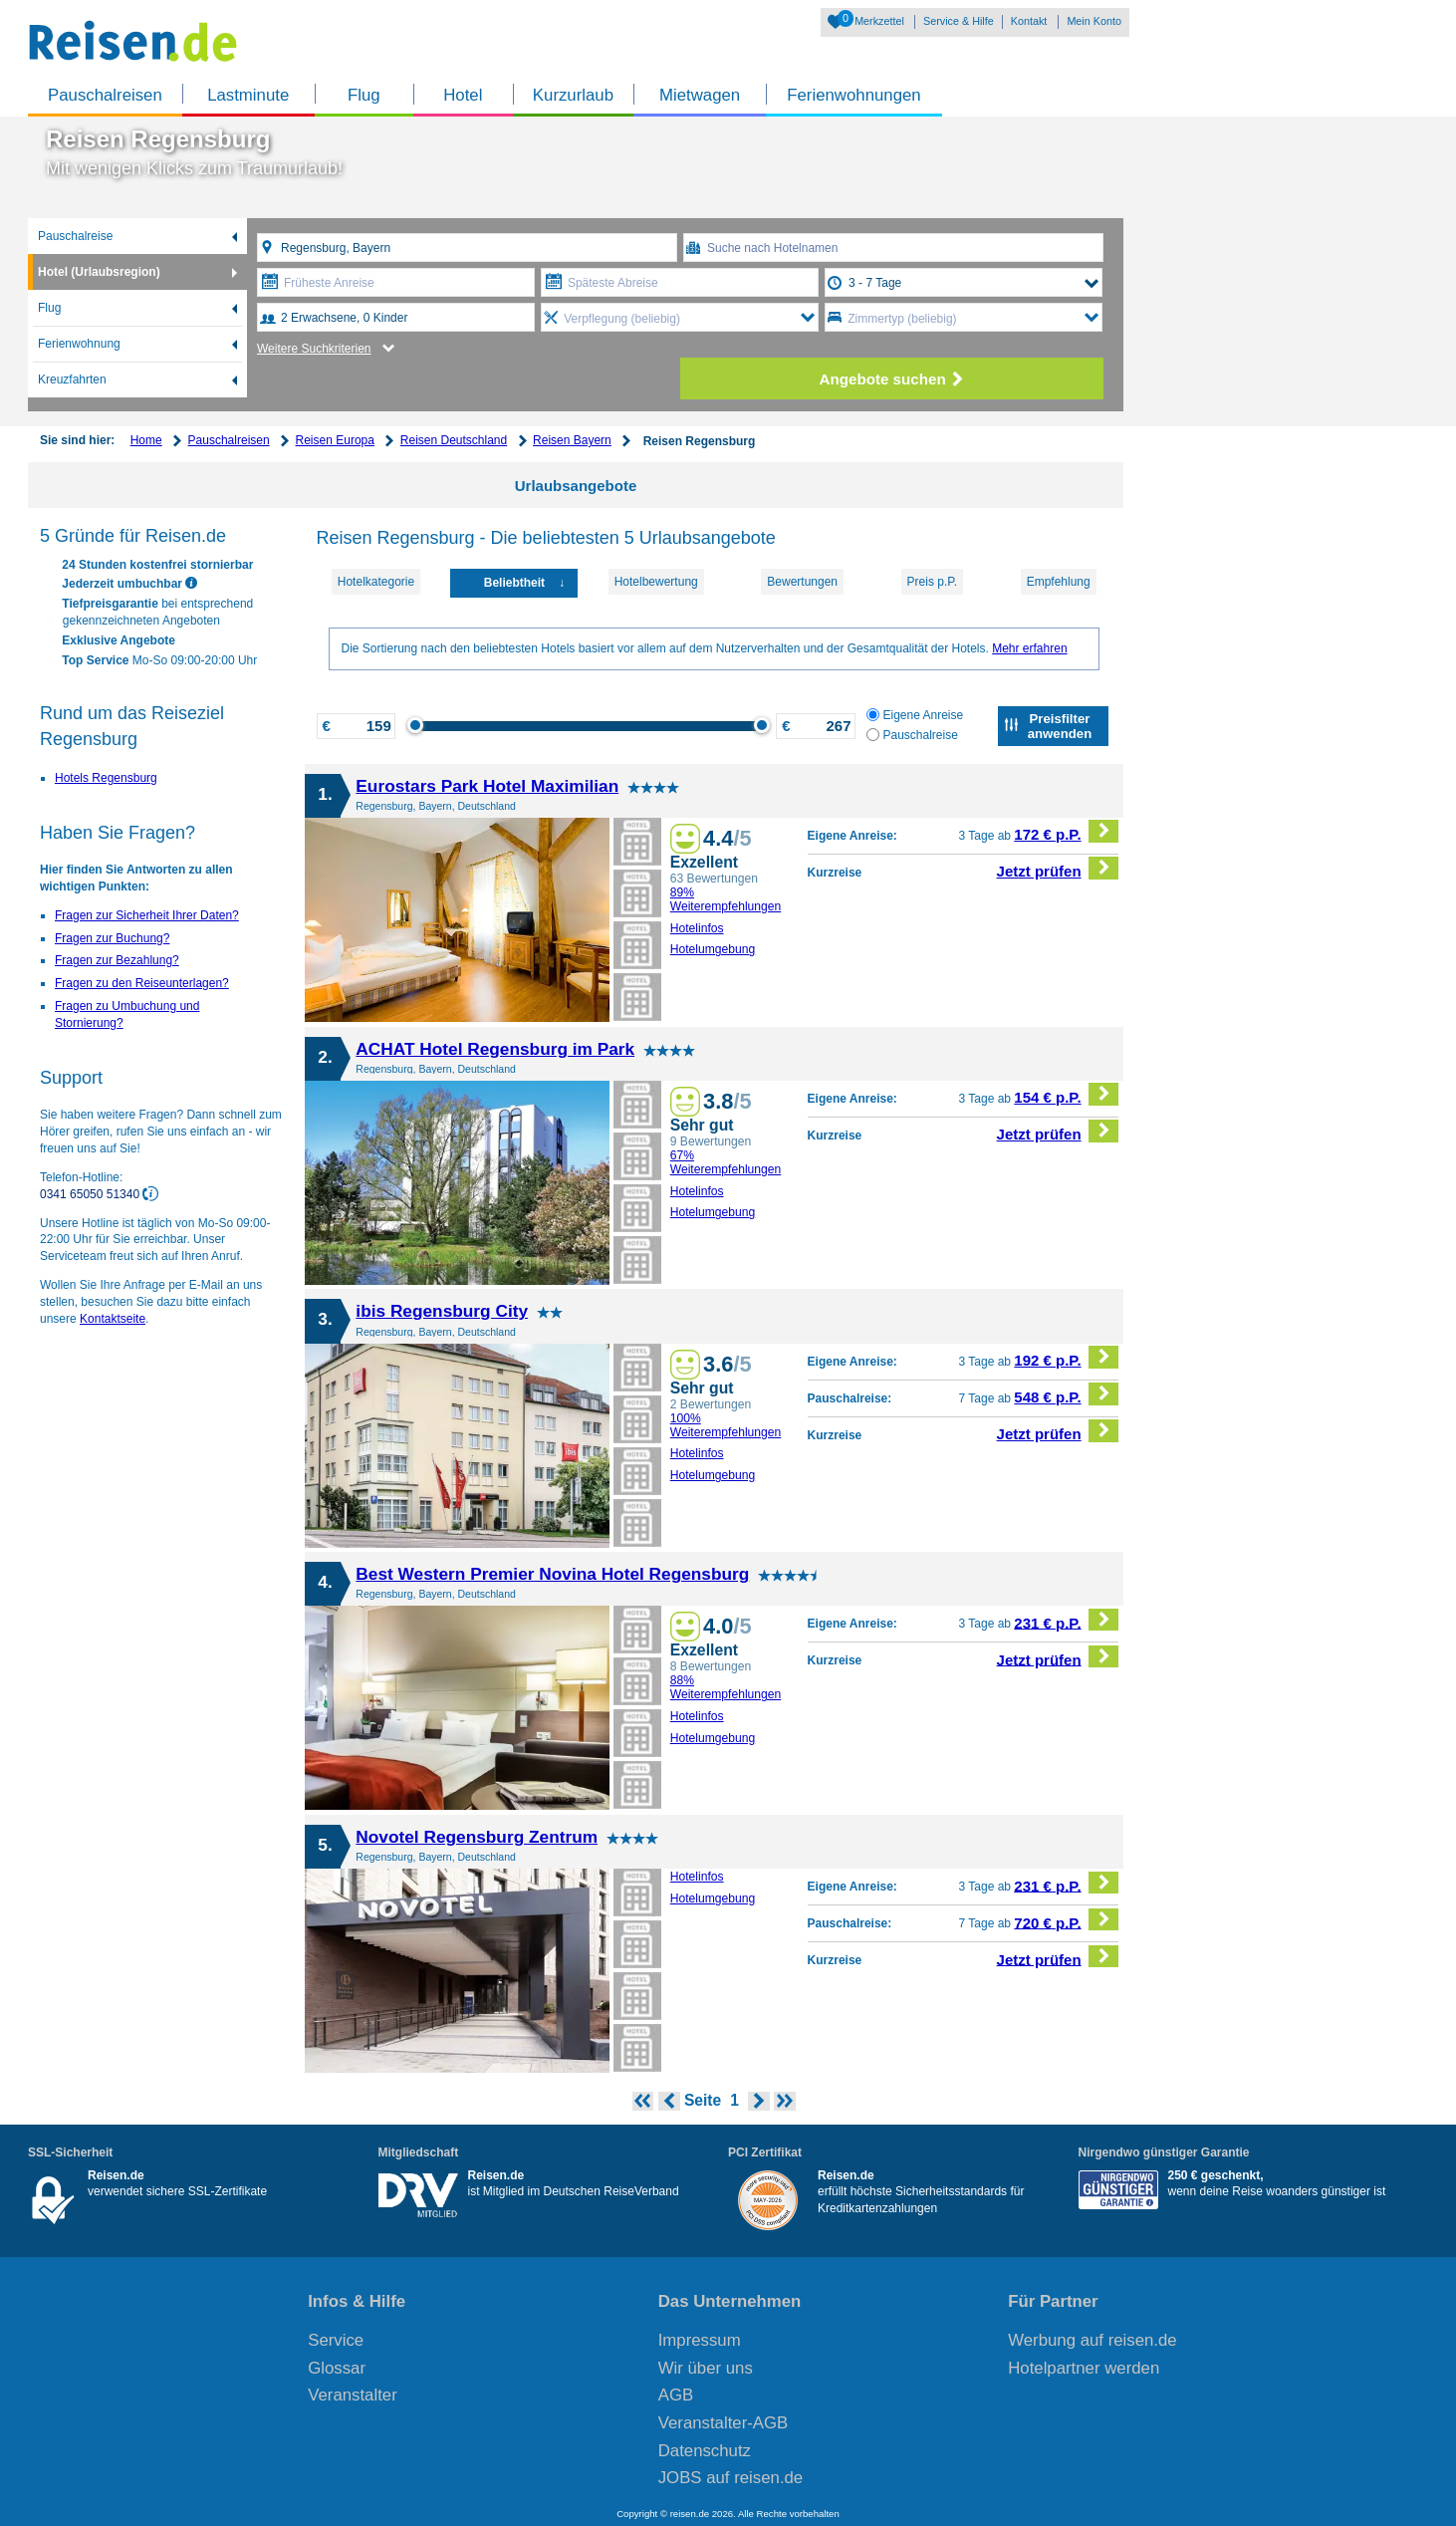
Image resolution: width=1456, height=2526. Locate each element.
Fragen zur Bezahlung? (117, 960)
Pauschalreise (75, 236)
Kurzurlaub (573, 95)
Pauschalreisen (105, 95)
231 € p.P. (1066, 1620)
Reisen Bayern (572, 440)
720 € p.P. (1066, 1919)
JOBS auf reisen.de (731, 2477)
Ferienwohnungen (853, 95)
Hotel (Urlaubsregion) (99, 272)
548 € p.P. (1066, 1394)
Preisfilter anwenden (1060, 726)
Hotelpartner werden (1083, 2368)
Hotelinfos (697, 928)
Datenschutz (704, 2450)
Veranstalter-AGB (723, 2422)
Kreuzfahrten (72, 379)
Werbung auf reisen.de (1092, 2340)
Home (146, 440)
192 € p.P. (1066, 1357)
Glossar (336, 2368)
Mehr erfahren (1029, 648)
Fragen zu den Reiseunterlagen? (142, 983)
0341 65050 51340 (91, 1194)
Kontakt (1029, 21)
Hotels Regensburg (106, 778)
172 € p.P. (1066, 831)
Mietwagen (699, 95)
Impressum (699, 2340)
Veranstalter (352, 2395)
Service (336, 2340)
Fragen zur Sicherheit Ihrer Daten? (147, 915)
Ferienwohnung (79, 344)
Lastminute (248, 95)
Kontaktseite (112, 1319)
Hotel (462, 95)
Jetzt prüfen (1058, 868)
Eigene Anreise (914, 715)
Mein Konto (1094, 21)
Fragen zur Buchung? (112, 938)
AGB (675, 2395)
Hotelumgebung (713, 949)
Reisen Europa (335, 440)
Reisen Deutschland (453, 440)
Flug (364, 95)
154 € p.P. (1066, 1094)
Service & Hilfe (958, 21)
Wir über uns (705, 2368)
